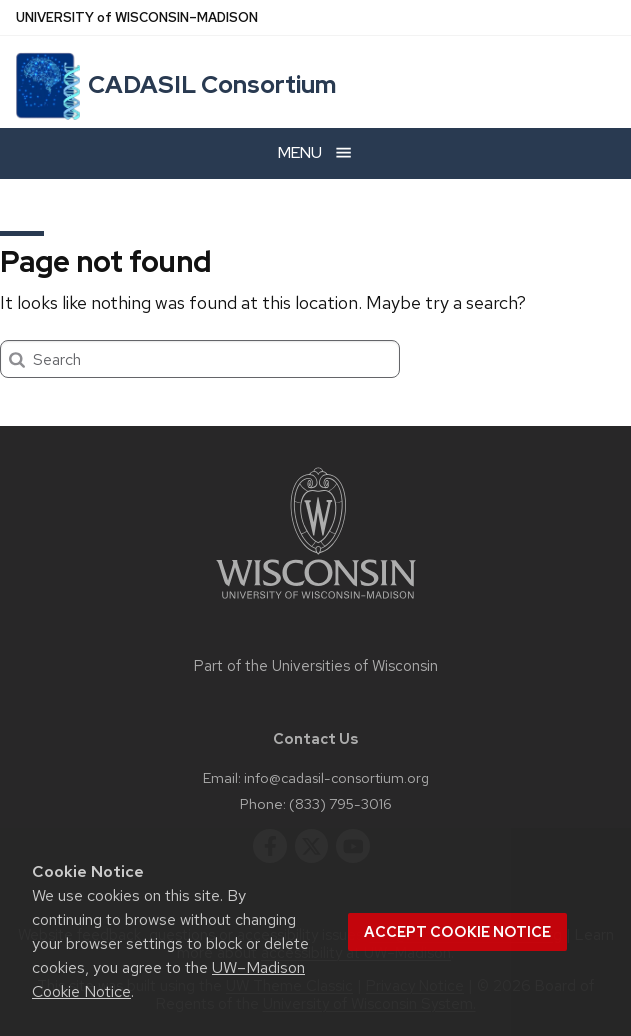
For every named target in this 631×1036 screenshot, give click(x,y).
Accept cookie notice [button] (457, 932)
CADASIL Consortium (212, 84)
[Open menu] (315, 153)
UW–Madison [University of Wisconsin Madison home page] (137, 17)
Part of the (316, 666)
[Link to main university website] (316, 602)
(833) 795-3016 (340, 803)
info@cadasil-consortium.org (336, 777)
